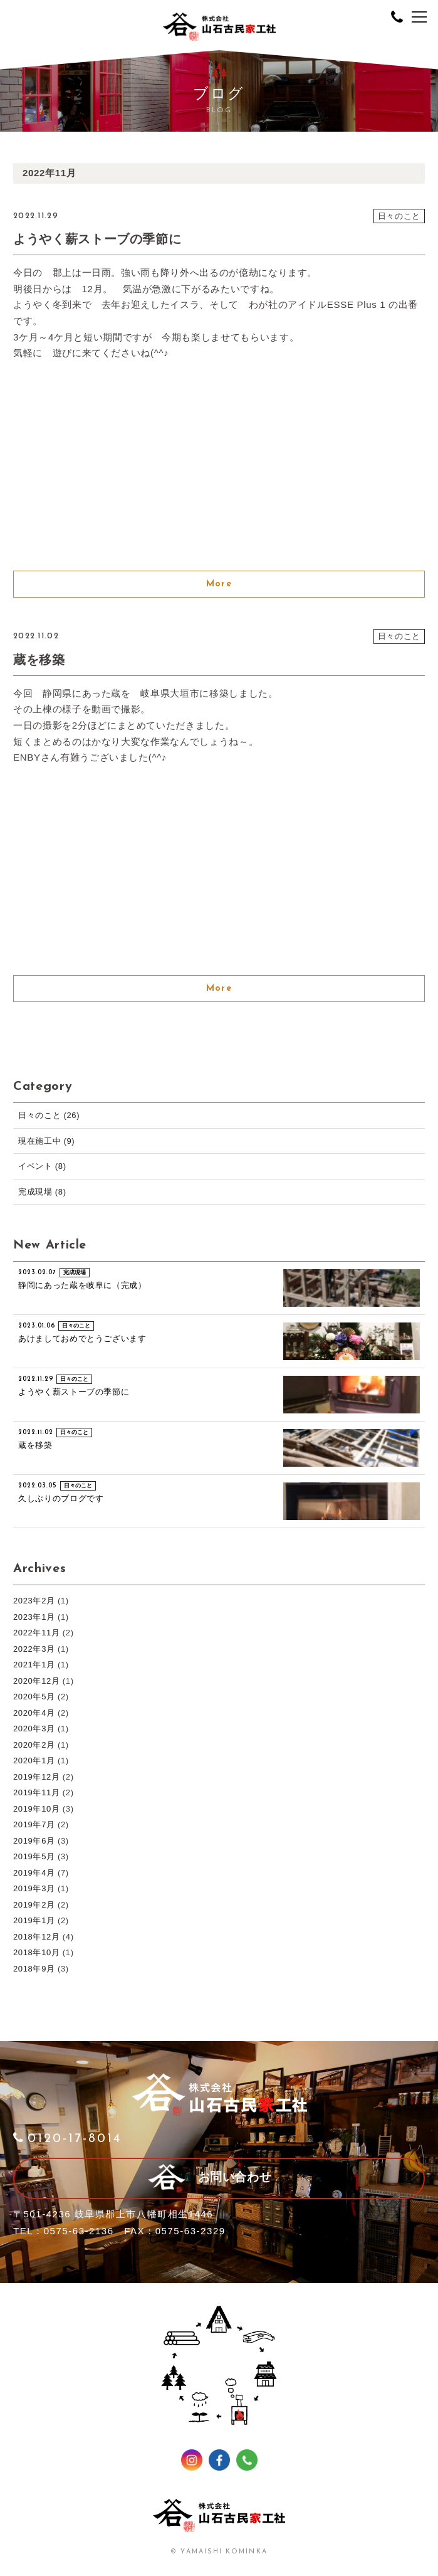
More (219, 584)
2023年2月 (34, 1600)
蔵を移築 (39, 660)
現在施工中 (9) (46, 1141)
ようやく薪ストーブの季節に (97, 239)
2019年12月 (36, 1777)
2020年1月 (34, 1760)
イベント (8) (42, 1166)
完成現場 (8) (42, 1191)
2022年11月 (36, 1632)
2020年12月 (36, 1681)
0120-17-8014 (67, 2139)
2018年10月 (36, 1952)
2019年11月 (36, 1792)
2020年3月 (34, 1728)
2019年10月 (36, 1808)
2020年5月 (34, 1696)
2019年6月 (34, 1840)
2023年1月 (34, 1617)
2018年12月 (36, 1936)
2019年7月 (34, 1824)
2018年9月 (34, 1968)
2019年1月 (34, 1920)
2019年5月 (34, 1856)
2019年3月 (34, 1888)
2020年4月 (34, 1713)
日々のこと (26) (49, 1115)
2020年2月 (34, 1745)
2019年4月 (34, 1872)
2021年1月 (34, 1664)
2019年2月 (34, 1904)
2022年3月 (34, 1649)
